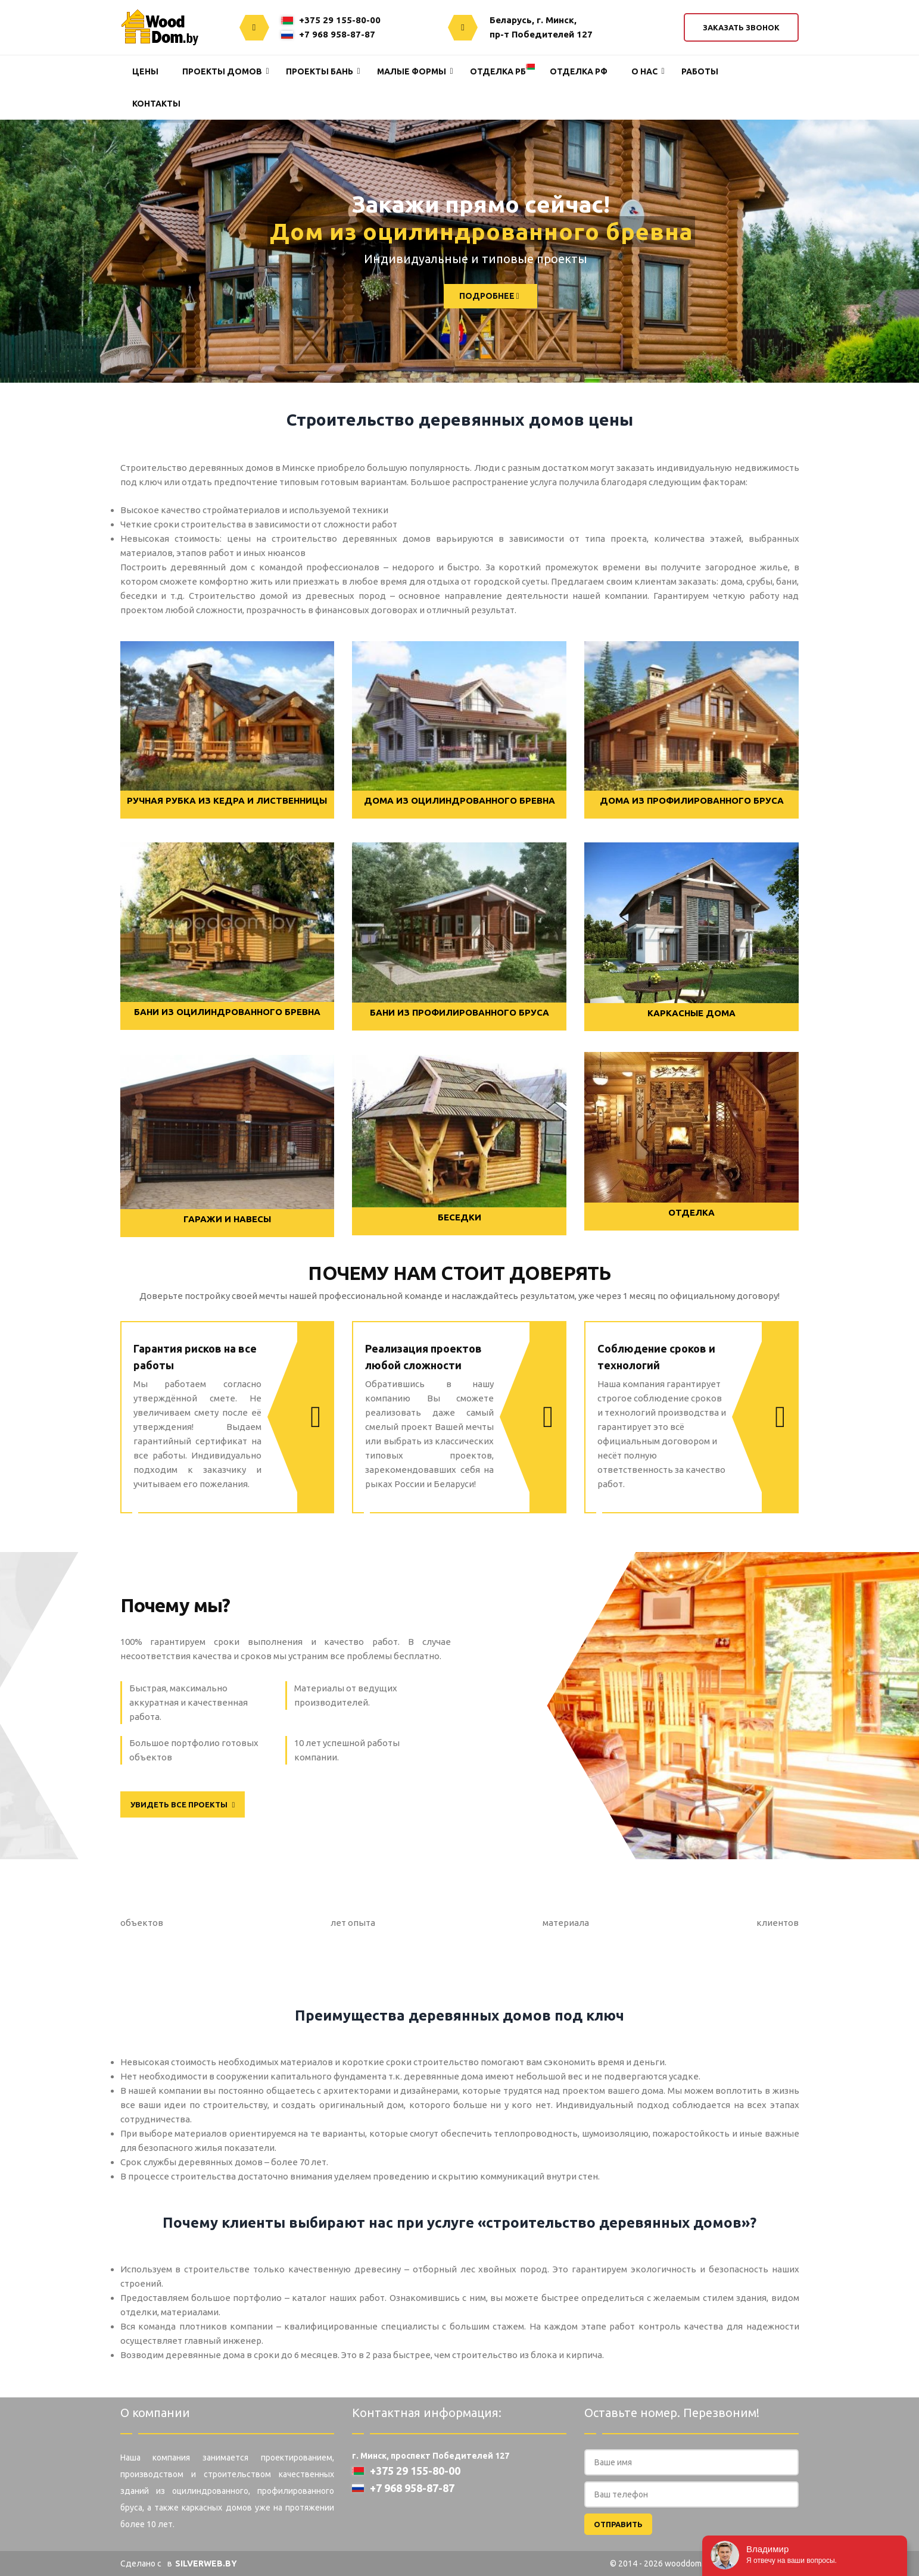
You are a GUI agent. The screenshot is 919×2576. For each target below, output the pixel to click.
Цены (145, 71)
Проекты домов (222, 71)
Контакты (156, 103)
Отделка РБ (498, 71)
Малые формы (411, 71)
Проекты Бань (319, 71)
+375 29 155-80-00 (331, 20)
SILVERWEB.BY (206, 2563)
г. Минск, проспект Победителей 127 (430, 2456)
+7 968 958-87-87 (328, 34)
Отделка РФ (579, 71)
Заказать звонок (741, 27)
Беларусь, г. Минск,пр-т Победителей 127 (541, 27)
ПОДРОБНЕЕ (457, 296)
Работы (699, 71)
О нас (644, 71)
